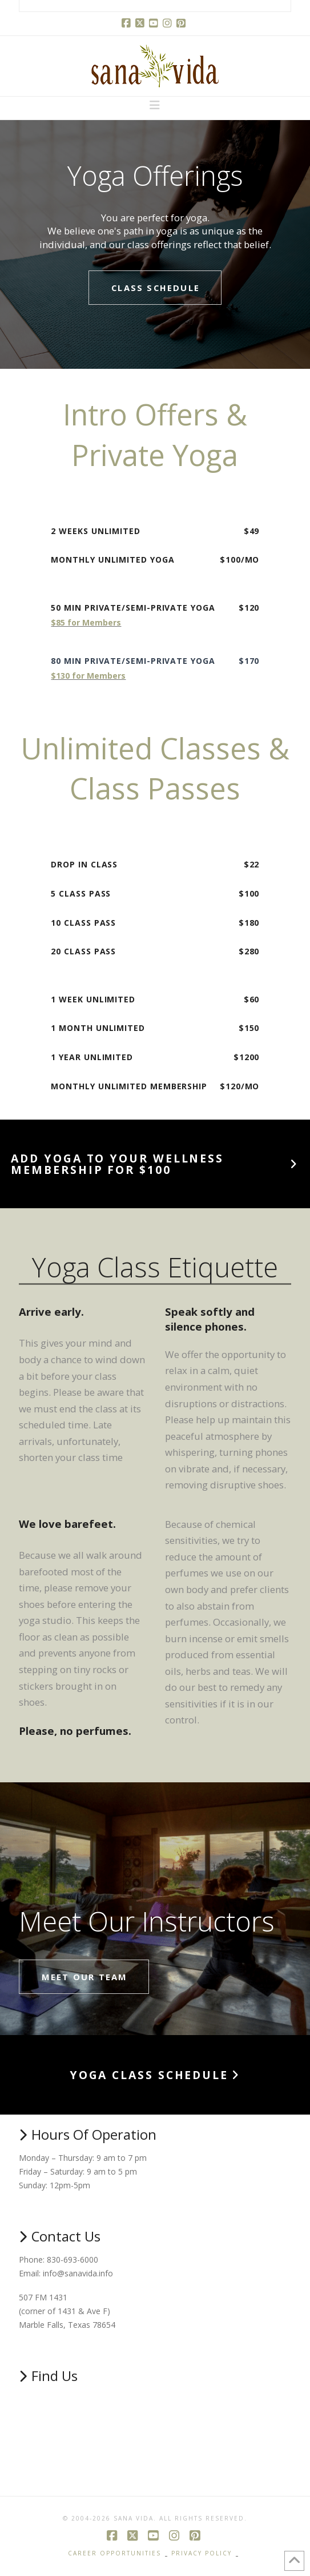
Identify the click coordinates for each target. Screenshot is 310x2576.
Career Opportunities (114, 2553)
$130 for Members (88, 675)
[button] (155, 105)
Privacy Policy (201, 2553)
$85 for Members (86, 622)
